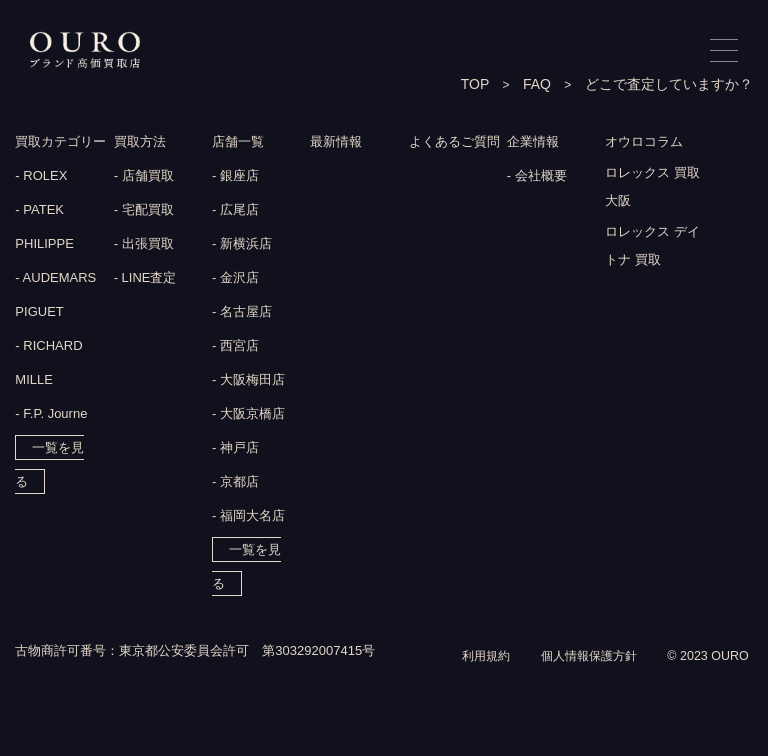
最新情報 (338, 143)
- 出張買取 (144, 245)
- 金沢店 (235, 279)
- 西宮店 (235, 347)
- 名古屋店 (242, 313)
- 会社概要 (537, 177)
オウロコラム (647, 143)
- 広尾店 (235, 211)
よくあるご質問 (458, 143)
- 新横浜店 (242, 245)
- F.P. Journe (51, 415)
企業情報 (535, 143)
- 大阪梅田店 (248, 381)
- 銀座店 (235, 177)
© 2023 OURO (706, 678)
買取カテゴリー (64, 143)
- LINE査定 (145, 279)
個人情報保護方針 (581, 678)
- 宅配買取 (144, 211)
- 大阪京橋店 (248, 415)
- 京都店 (235, 483)
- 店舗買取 (144, 177)
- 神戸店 (235, 449)
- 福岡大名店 (248, 517)
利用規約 (472, 678)
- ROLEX (41, 177)
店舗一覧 (240, 143)
